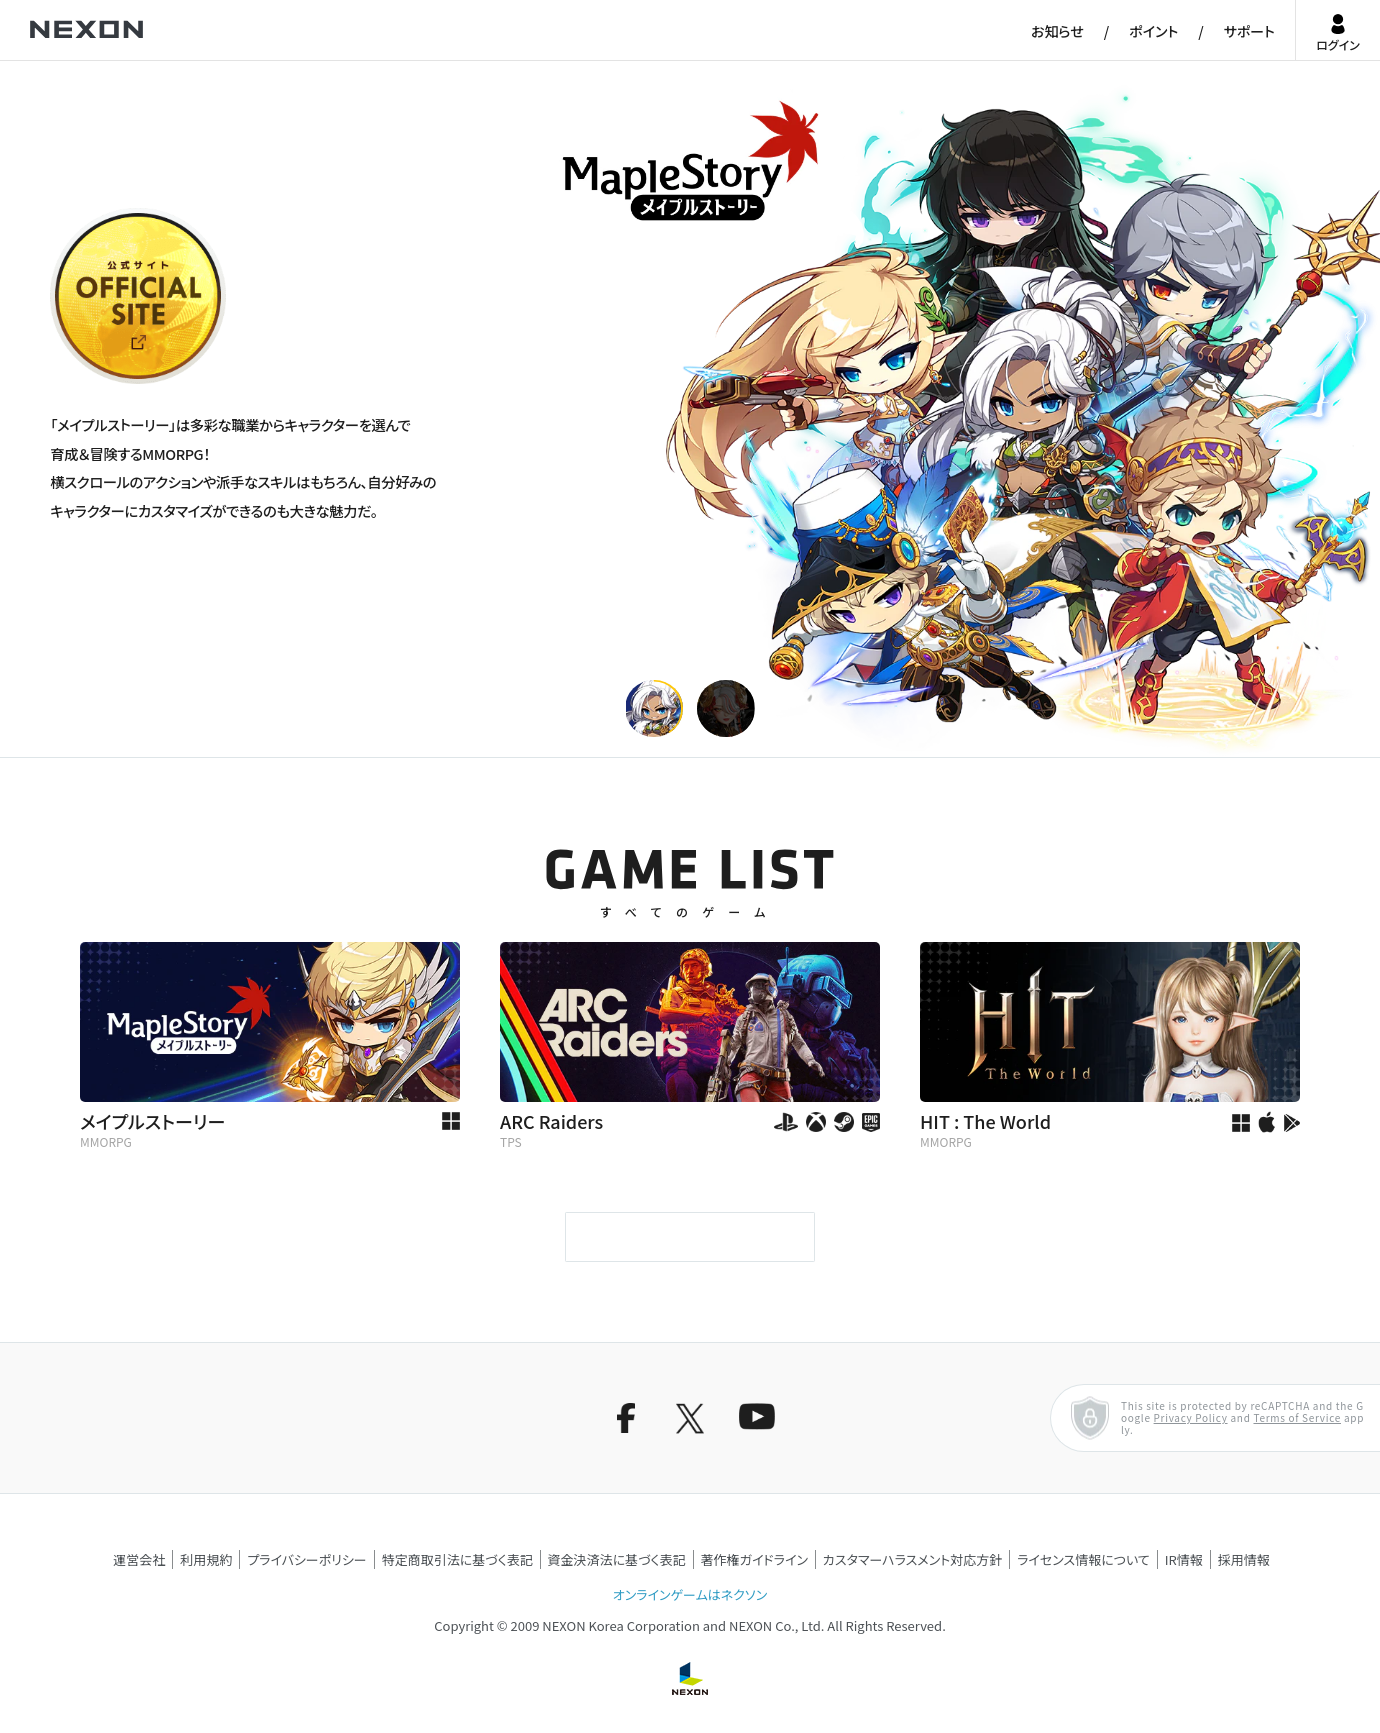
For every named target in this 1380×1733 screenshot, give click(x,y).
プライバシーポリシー (307, 1559)
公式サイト (87, 382)
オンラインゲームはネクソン (690, 1594)
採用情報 (1244, 1559)
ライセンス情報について (1083, 1559)
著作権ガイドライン (754, 1559)
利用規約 (206, 1559)
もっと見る (689, 1237)
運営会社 (139, 1559)
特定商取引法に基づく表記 (457, 1559)
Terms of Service (1297, 1417)
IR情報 (1184, 1559)
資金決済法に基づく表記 (617, 1559)
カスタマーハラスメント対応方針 (912, 1559)
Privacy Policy (1191, 1417)
